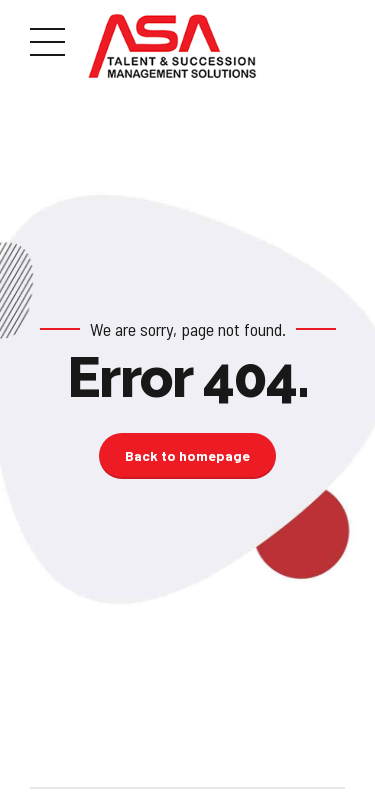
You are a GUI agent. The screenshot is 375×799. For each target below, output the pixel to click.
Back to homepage (187, 455)
